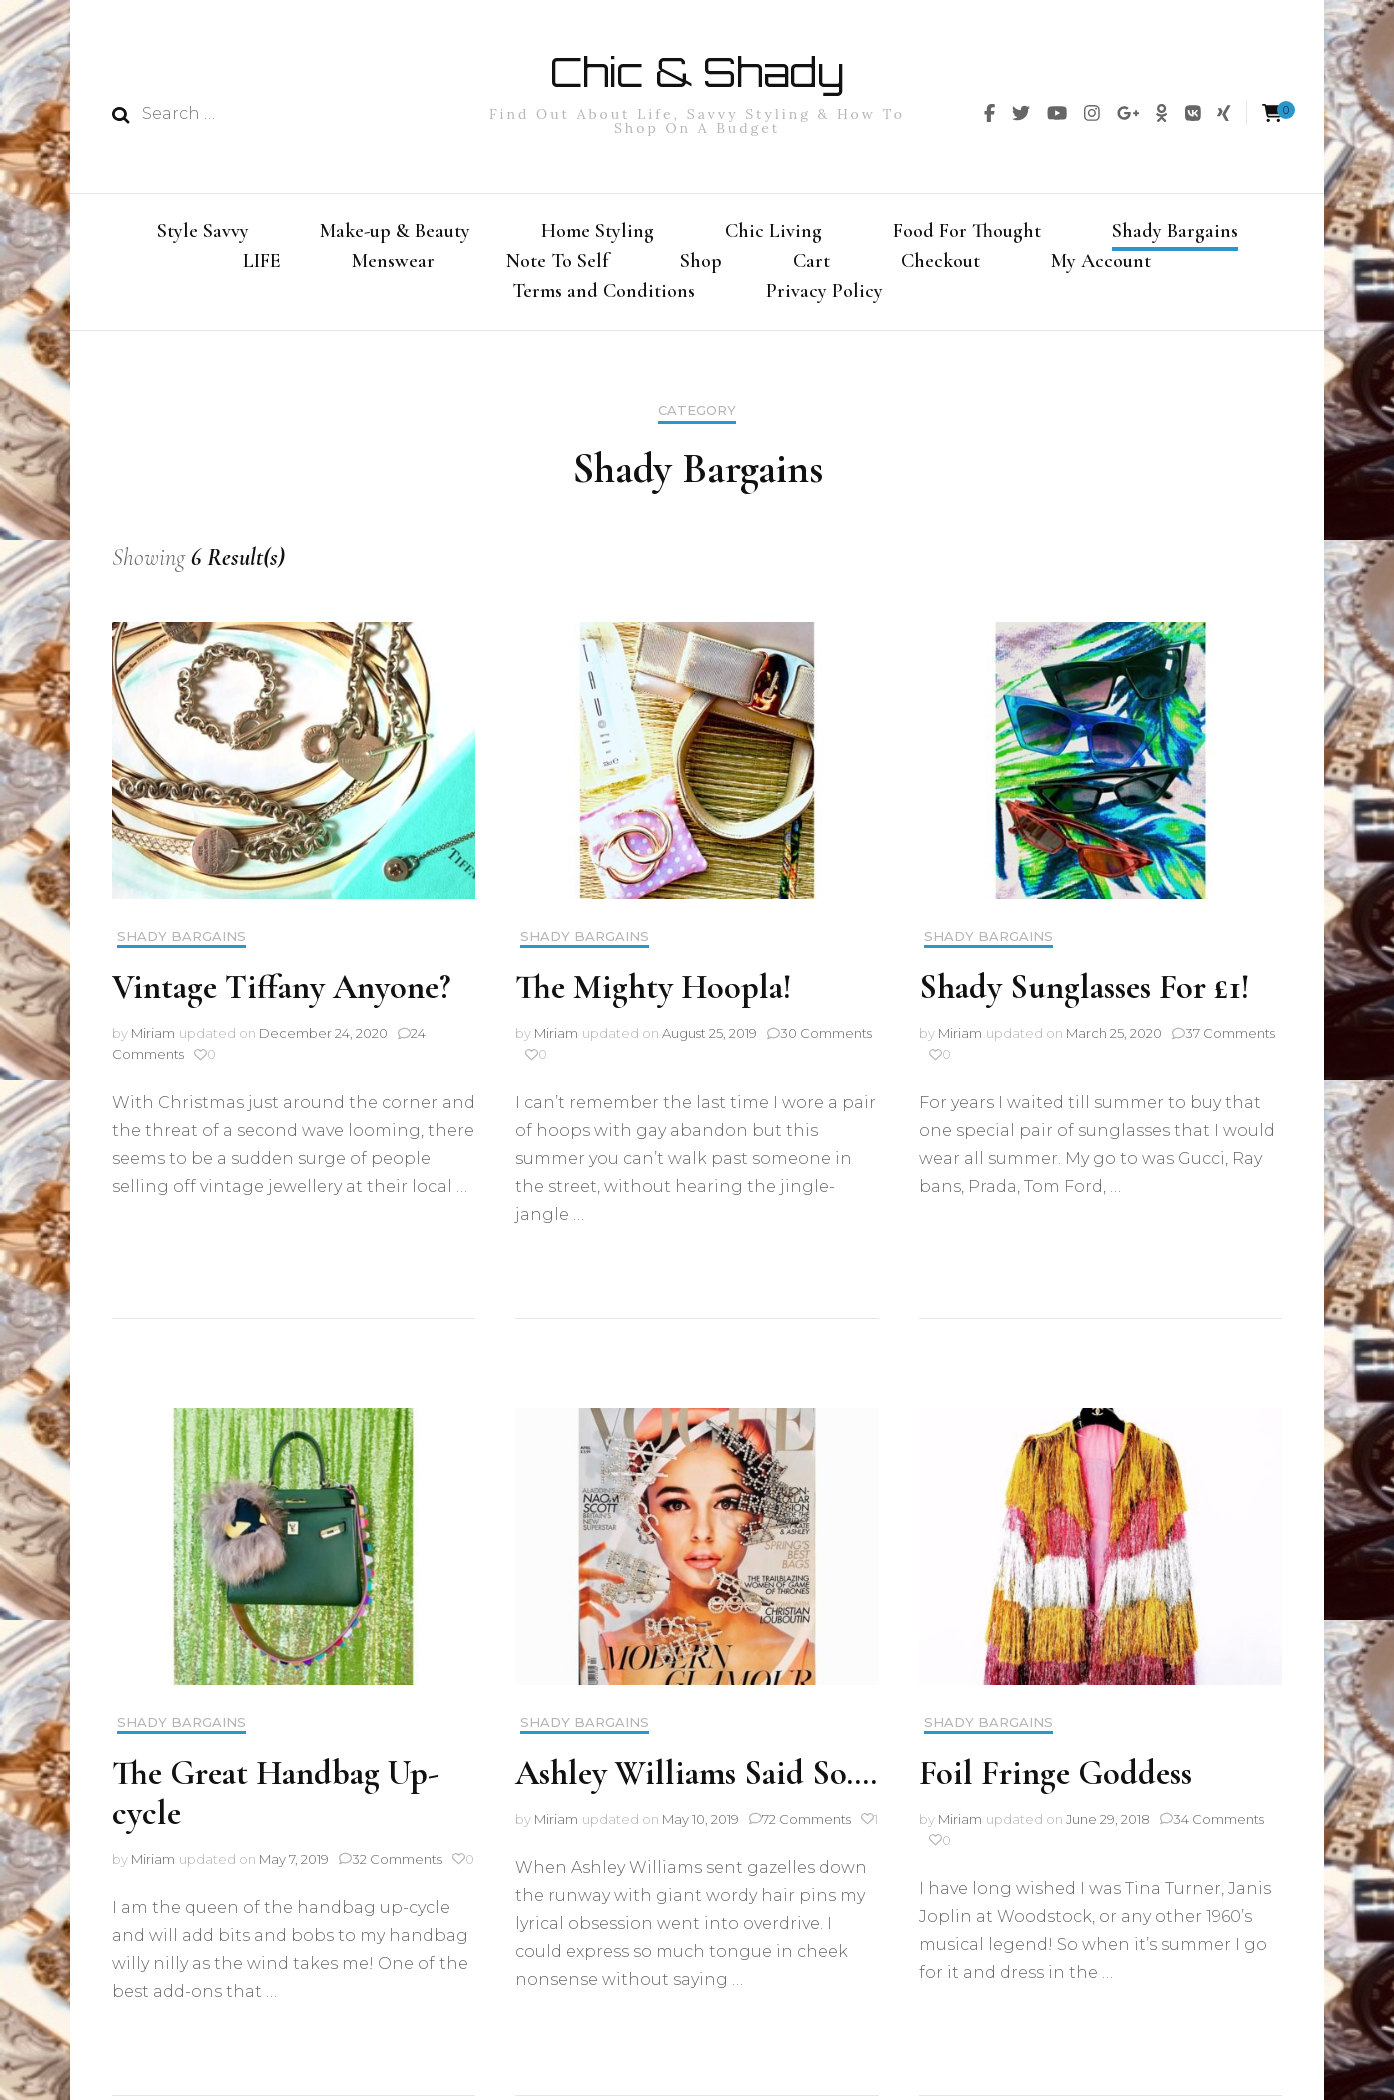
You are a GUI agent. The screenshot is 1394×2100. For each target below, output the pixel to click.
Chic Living (773, 231)
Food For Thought (967, 231)
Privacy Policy (824, 297)
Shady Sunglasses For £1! (1084, 996)
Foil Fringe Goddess (1055, 1782)
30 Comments (826, 1042)
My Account (1101, 264)
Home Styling (597, 231)
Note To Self (557, 264)
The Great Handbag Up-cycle (275, 1802)
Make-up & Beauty (395, 231)
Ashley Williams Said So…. (696, 1782)
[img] (989, 113)
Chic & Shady (697, 72)
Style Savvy (203, 231)
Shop (701, 264)
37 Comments (1230, 1042)
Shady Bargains (1175, 231)
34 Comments (1218, 1828)
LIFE (262, 264)
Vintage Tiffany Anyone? (281, 996)
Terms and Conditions (603, 297)
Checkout (940, 264)
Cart (811, 264)
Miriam (153, 1042)
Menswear (393, 264)
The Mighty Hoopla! (653, 996)
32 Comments (397, 1868)
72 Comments (806, 1828)
